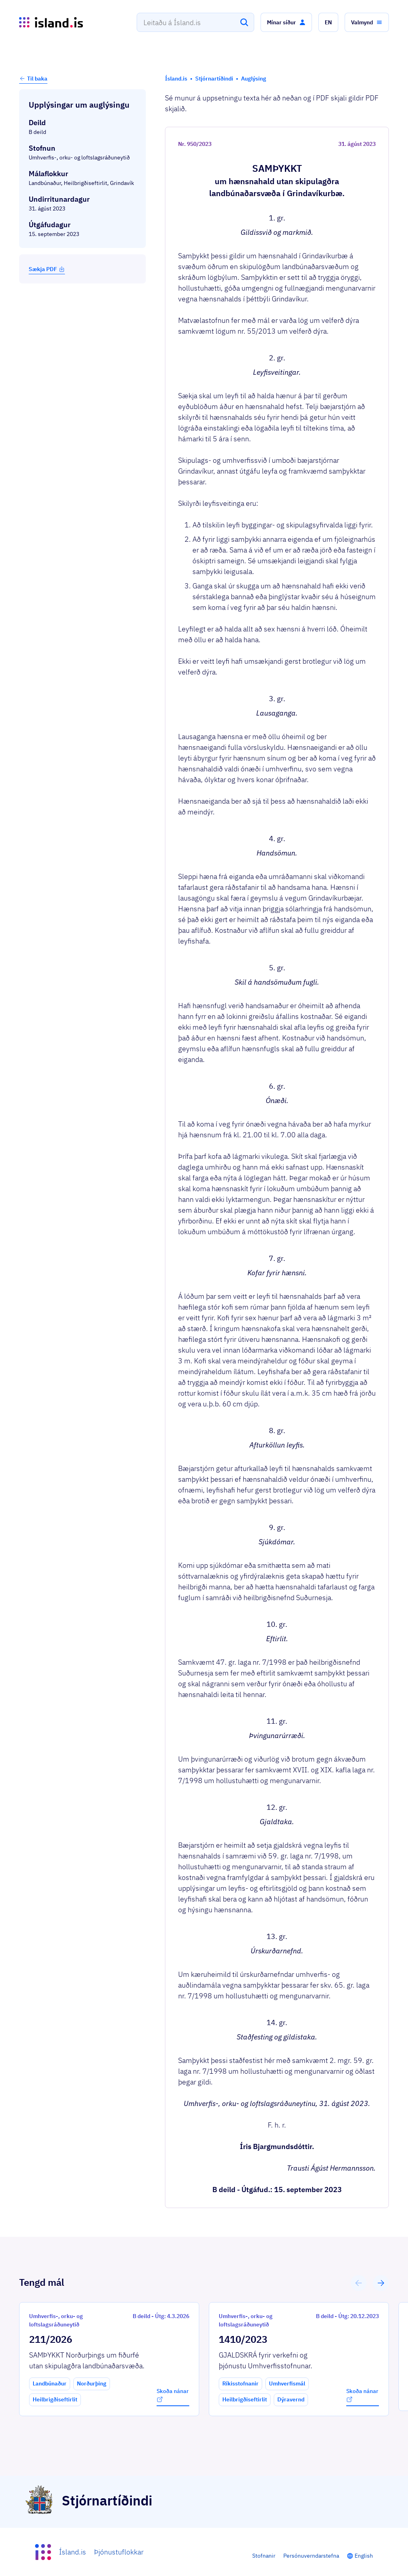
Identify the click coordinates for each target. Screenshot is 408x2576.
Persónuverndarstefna (311, 2555)
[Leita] (244, 22)
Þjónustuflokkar (118, 2551)
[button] (286, 22)
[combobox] (195, 22)
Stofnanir (263, 2555)
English (364, 2555)
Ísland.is (72, 2551)
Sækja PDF (47, 269)
